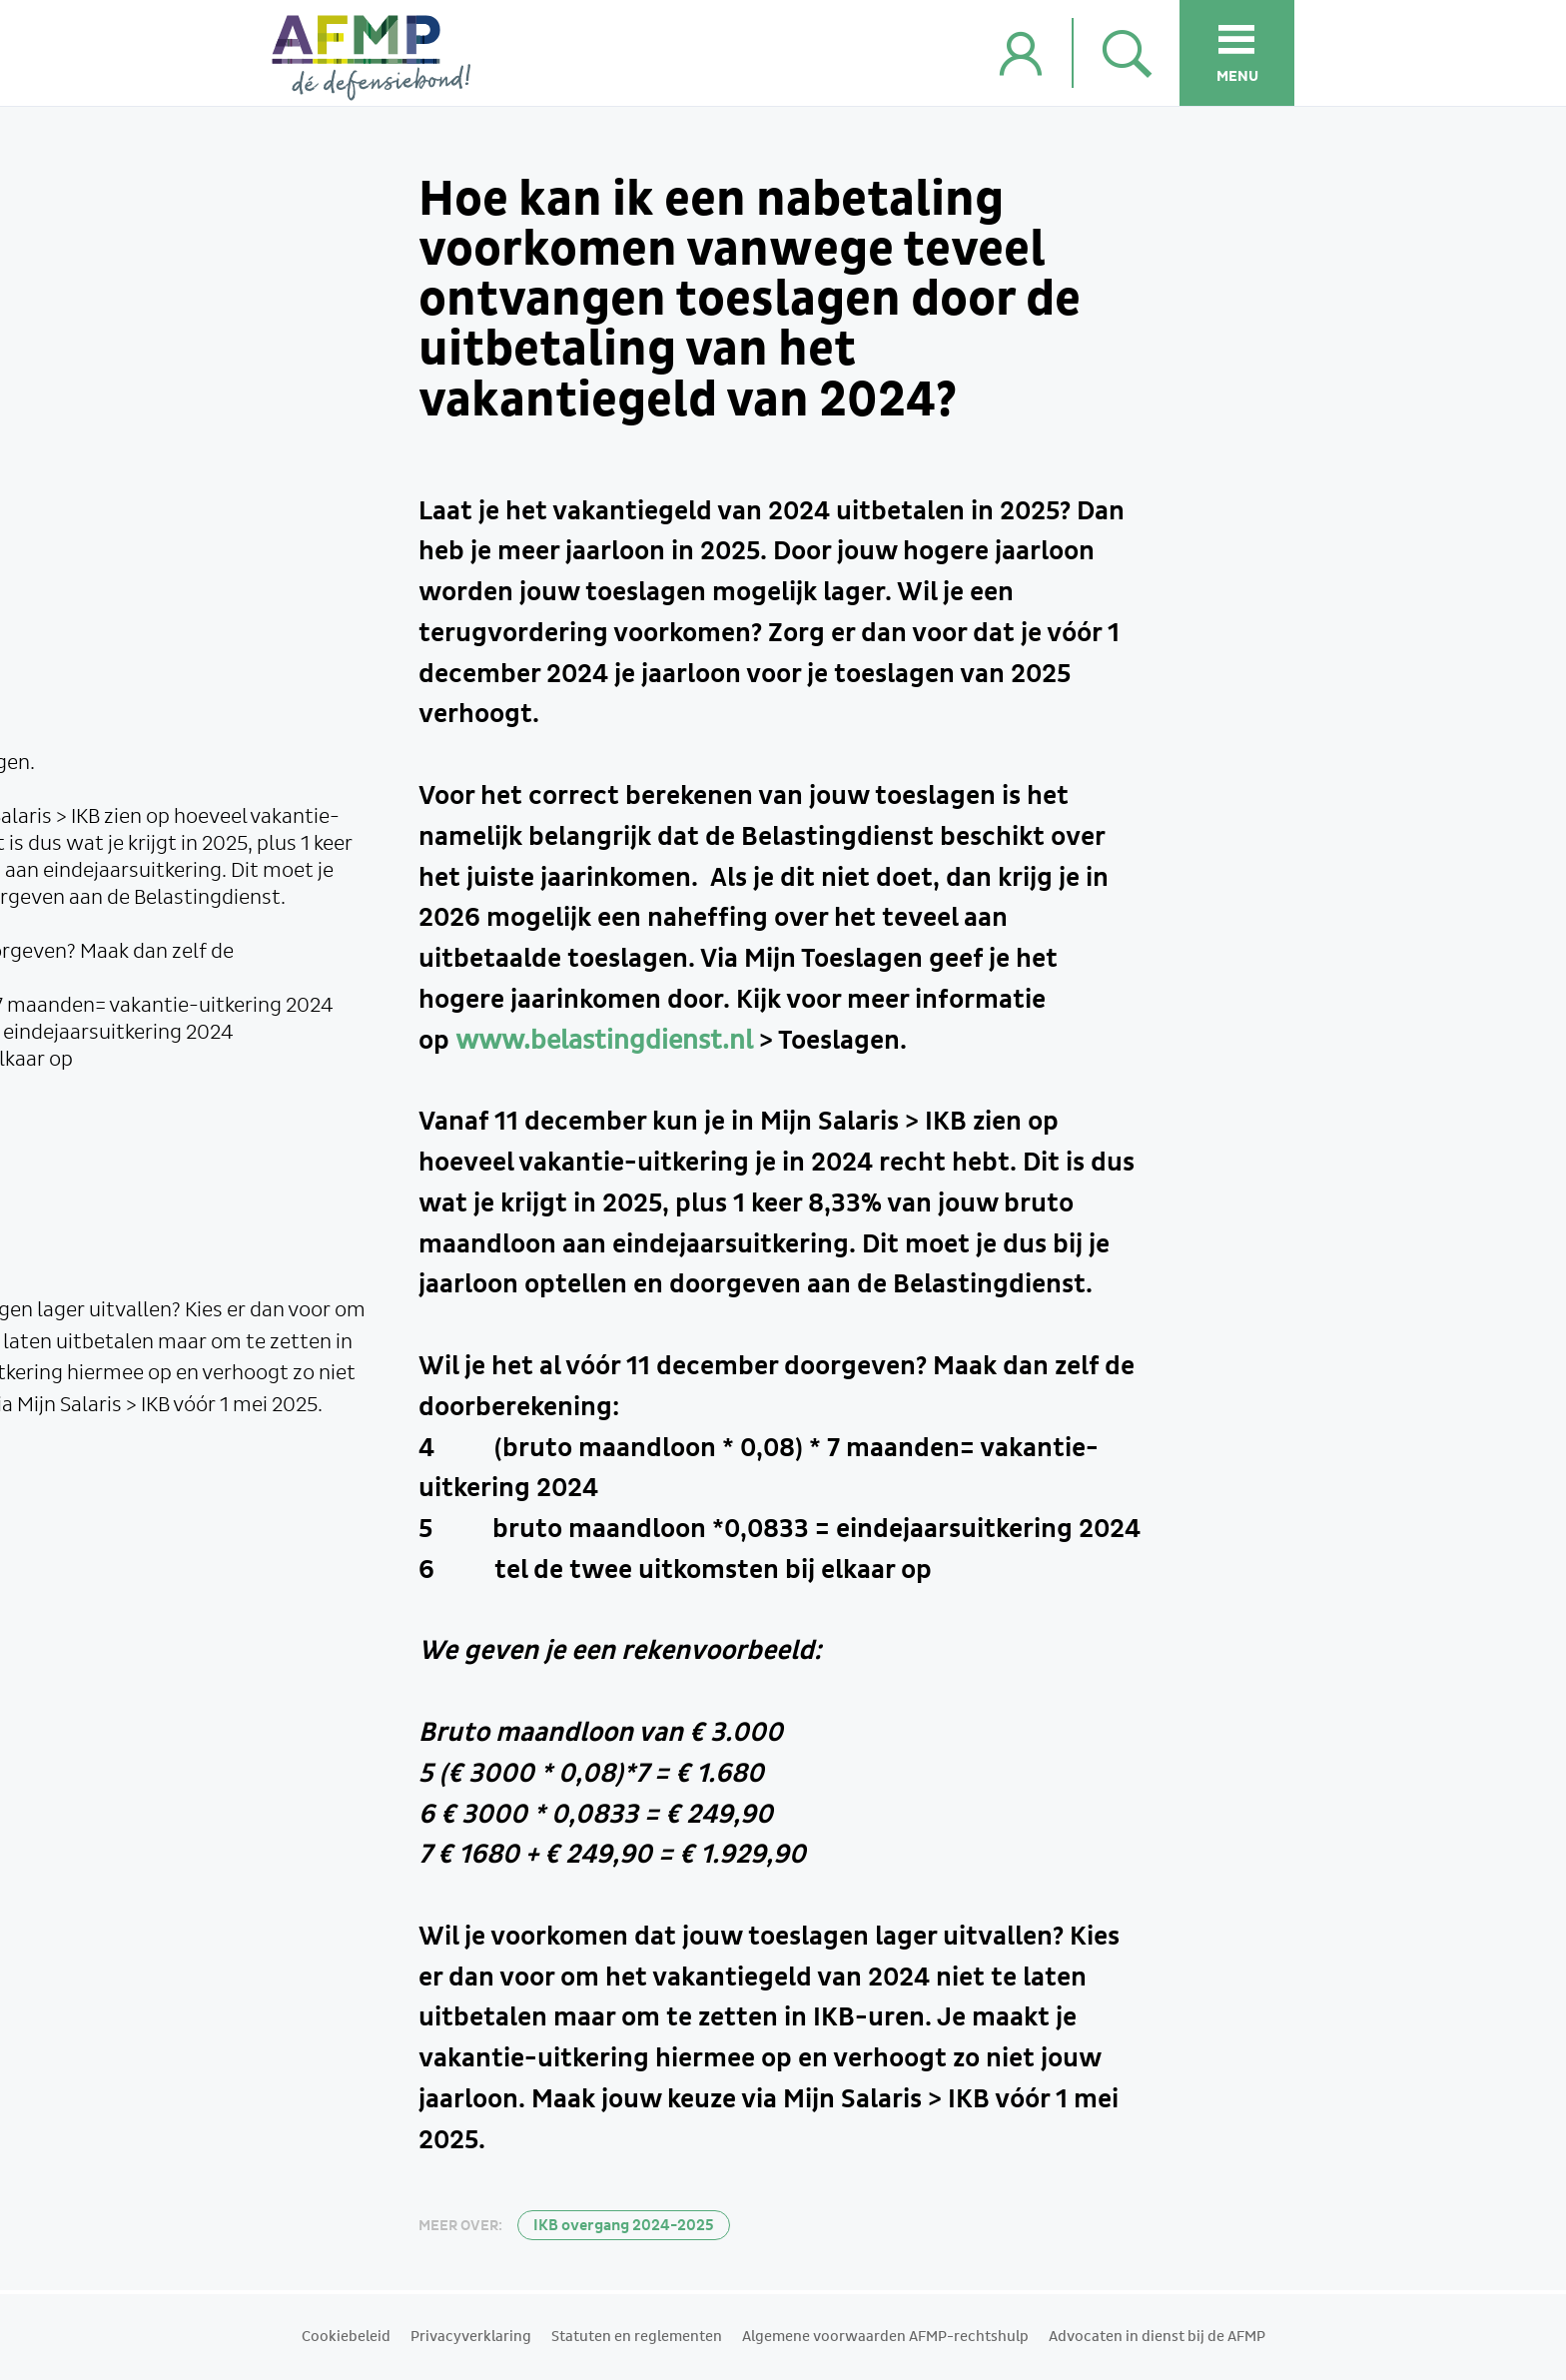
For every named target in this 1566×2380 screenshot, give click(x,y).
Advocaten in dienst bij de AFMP (1157, 2337)
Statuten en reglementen (636, 2337)
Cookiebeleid (346, 2337)
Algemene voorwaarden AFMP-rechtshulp (885, 2337)
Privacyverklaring (470, 2337)
